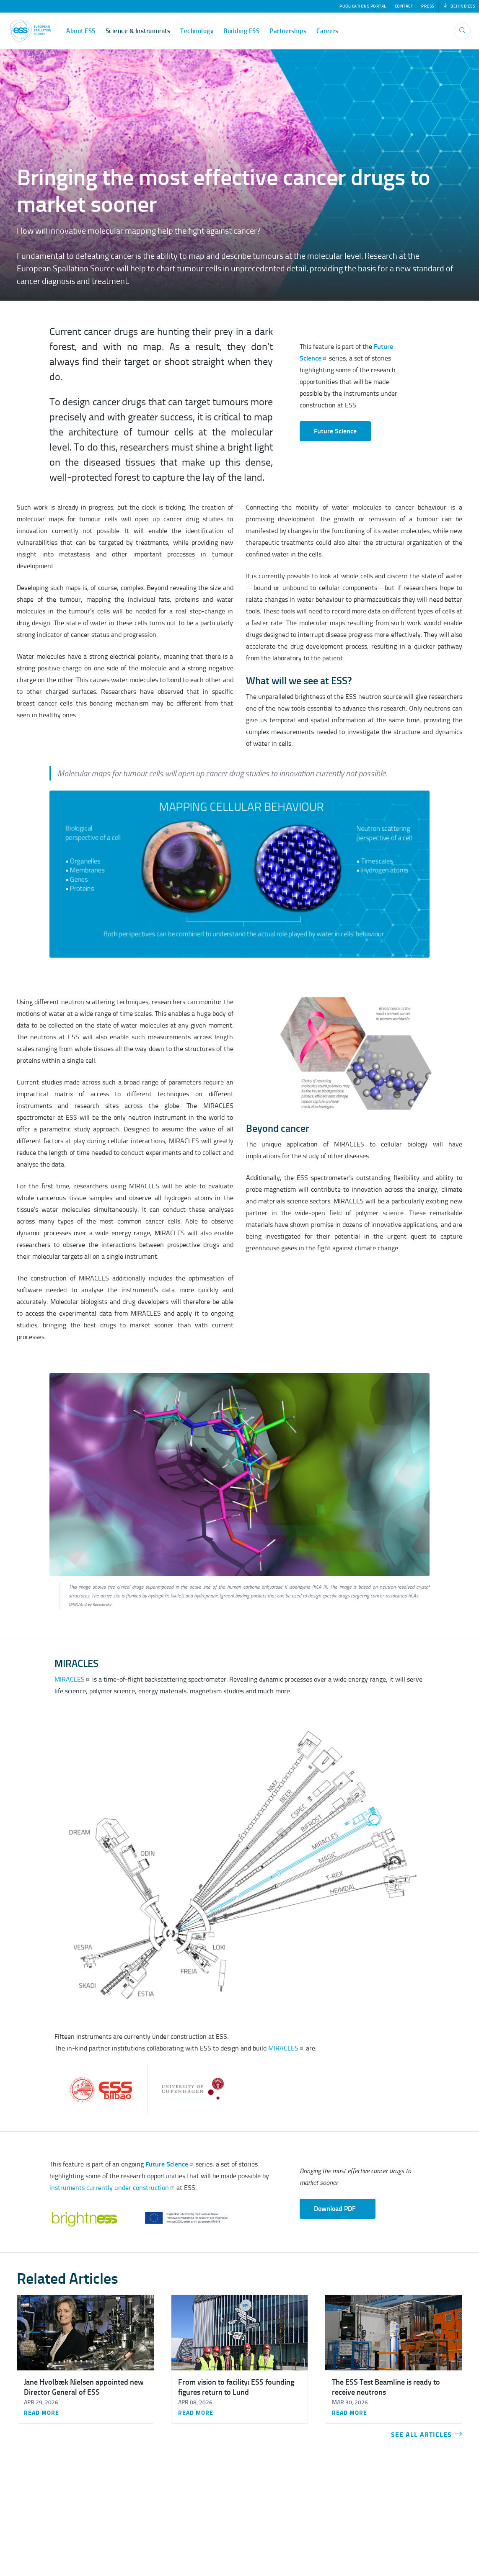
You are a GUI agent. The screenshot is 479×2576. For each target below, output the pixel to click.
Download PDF (337, 2209)
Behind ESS (459, 6)
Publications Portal (362, 6)
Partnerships (287, 31)
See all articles (426, 2435)
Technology (196, 31)
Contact (404, 6)
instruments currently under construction (112, 2188)
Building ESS (241, 31)
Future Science (335, 431)
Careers (327, 31)
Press (427, 6)
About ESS (81, 31)
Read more (41, 2413)
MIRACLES (72, 1679)
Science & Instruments (138, 31)
